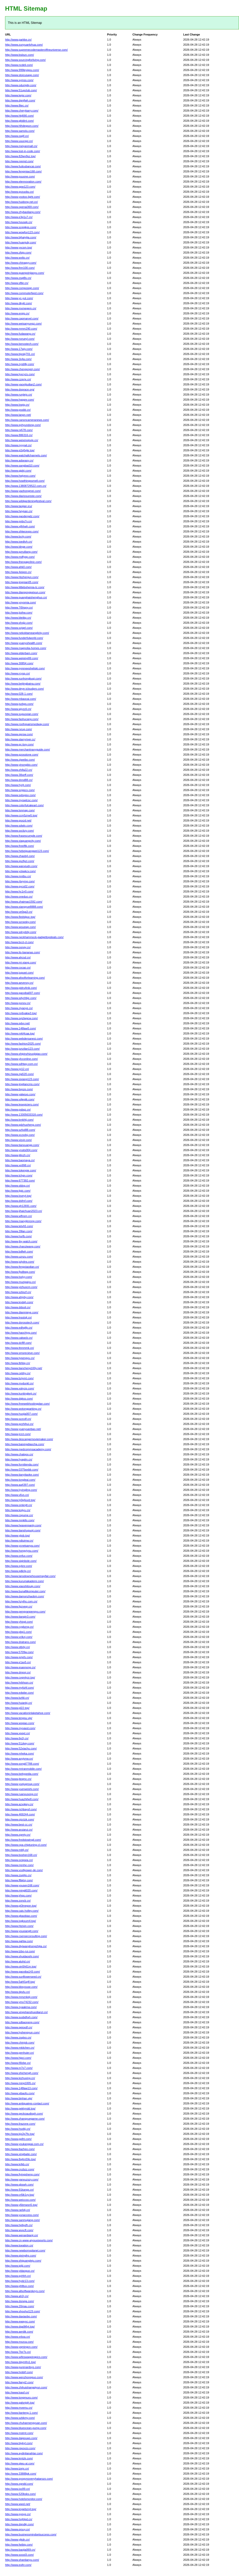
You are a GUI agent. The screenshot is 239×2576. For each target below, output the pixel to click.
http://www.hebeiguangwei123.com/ (27, 850)
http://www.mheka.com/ (19, 1753)
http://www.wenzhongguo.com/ (24, 2377)
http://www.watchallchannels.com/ (26, 455)
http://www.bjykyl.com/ (18, 2443)
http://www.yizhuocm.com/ (21, 1287)
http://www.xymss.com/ (19, 80)
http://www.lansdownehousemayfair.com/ (30, 1576)
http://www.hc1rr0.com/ (19, 891)
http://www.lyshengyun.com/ (22, 2032)
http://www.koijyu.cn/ (17, 1510)
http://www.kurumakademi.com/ (24, 1581)
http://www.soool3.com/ (19, 2554)
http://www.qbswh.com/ (19, 2184)
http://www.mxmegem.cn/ (20, 308)
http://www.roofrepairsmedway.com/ (27, 724)
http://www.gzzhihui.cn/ (19, 1423)
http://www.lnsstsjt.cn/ (18, 1317)
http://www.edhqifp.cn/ (18, 1327)
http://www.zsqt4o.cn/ (18, 1875)
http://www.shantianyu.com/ (22, 2559)
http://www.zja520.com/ (19, 1074)
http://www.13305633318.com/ (24, 1114)
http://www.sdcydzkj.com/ (20, 932)
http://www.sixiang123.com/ (22, 1079)
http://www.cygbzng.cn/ (19, 1626)
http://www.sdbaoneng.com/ (22, 2022)
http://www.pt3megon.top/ (21, 1905)
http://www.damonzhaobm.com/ (24, 1596)
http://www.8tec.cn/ (16, 105)
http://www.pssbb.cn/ (18, 409)
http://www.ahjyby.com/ (19, 1297)
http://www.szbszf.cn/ (18, 1292)
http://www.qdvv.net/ (17, 1023)
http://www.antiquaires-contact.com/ (27, 2103)
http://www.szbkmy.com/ (20, 2417)
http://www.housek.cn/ (18, 222)
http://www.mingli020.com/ (21, 1890)
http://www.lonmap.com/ (20, 810)
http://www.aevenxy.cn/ (19, 982)
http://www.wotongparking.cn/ (23, 1408)
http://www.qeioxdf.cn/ (18, 2027)
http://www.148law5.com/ (20, 1028)
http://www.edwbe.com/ (19, 1692)
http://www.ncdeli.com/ (19, 64)
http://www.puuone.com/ (20, 176)
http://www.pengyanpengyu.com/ (25, 1611)
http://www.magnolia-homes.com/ (25, 648)
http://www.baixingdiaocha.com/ (24, 1444)
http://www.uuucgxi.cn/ (19, 140)
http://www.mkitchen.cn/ (20, 2047)
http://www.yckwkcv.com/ (20, 871)
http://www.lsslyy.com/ (18, 1276)
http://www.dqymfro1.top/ (20, 2362)
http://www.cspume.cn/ (19, 1515)
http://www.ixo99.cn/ (17, 2488)
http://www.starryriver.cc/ (20, 739)
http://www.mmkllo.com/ (20, 1520)
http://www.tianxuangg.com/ (22, 1145)
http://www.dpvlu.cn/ (17, 1991)
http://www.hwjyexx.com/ (20, 475)
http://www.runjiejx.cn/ (18, 394)
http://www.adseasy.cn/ (19, 460)
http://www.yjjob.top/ (17, 1535)
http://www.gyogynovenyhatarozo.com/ (29, 2478)
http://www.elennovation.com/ (23, 181)
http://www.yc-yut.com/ (19, 298)
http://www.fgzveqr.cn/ (18, 1606)
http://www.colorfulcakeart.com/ (24, 805)
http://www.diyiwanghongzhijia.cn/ (26, 1946)
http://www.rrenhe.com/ (19, 1865)
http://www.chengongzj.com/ (22, 369)
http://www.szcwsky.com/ (20, 921)
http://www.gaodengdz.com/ (22, 516)
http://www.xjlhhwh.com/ (20, 526)
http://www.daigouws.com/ (21, 2438)
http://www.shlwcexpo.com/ (22, 531)
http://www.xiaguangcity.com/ (23, 840)
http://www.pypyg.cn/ (18, 2514)
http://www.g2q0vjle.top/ (20, 450)
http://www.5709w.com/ (19, 1652)
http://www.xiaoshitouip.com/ (22, 1586)
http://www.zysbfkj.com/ (19, 364)
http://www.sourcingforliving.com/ (25, 59)
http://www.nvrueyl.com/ (20, 338)
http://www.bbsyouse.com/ (21, 1986)
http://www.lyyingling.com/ (21, 1489)
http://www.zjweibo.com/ (20, 759)
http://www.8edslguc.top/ (20, 916)
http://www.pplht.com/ (18, 2138)
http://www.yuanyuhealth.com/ (23, 643)
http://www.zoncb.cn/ (18, 1900)
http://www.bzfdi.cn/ (17, 1697)
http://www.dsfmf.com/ (18, 1200)
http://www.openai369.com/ (22, 206)
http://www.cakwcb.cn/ (18, 1337)
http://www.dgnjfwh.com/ (20, 100)
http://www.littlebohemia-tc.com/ (24, 587)
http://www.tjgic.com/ (17, 1190)
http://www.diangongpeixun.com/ (25, 592)
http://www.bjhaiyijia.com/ (20, 237)
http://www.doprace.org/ (20, 389)
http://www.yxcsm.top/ (18, 247)
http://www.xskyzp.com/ (19, 1388)
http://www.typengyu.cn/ (20, 1357)
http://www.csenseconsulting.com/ (26, 1936)
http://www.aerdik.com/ (19, 2331)
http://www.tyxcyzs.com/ (20, 374)
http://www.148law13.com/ (21, 2088)
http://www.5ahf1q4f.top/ (20, 1981)
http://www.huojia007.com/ (21, 1413)
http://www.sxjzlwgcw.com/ (21, 1018)
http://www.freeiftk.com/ (19, 845)
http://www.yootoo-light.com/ (22, 196)
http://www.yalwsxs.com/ (20, 1094)
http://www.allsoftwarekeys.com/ (25, 2291)
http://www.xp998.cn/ (18, 1165)
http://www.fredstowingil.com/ (23, 1839)
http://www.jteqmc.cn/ (18, 1778)
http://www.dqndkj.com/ (19, 2524)
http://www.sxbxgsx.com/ (20, 795)
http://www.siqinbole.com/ (21, 1560)
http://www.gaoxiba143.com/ (22, 1971)
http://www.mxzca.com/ (19, 2341)
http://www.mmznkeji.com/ (21, 1996)
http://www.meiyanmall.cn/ (21, 146)
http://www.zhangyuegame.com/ (25, 2118)
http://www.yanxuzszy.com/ (21, 2179)
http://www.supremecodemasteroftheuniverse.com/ (36, 49)
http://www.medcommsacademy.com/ (28, 1449)
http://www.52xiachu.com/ (21, 1748)
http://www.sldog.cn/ (17, 1185)
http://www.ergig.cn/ (17, 313)
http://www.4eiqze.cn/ (18, 572)
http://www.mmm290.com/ (21, 328)
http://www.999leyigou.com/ (22, 69)
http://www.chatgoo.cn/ (19, 1454)
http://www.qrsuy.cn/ (17, 2529)
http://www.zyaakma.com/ (21, 2007)
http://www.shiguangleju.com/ (23, 2260)
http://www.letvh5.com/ (19, 1226)
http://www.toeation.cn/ (19, 2245)
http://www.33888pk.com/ (20, 2473)
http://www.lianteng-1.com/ (21, 2412)
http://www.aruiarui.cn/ (18, 1829)
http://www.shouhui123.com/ (22, 2311)
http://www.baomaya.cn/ (20, 1160)
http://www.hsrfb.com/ (18, 1236)
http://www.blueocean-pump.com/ (25, 2427)
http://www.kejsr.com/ (18, 95)
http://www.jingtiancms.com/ (22, 1084)
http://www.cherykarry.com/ (21, 110)
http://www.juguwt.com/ (19, 972)
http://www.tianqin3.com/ (20, 1616)
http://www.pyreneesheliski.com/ (25, 668)
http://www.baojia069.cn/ (20, 2549)
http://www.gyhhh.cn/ (18, 2275)
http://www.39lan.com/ (18, 1231)
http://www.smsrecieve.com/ (22, 1352)
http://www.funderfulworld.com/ (24, 637)
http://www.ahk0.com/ (18, 566)
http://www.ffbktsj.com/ (19, 1880)
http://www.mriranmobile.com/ (23, 1768)
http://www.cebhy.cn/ (17, 1373)
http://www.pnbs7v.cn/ (18, 521)
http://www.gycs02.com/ (20, 886)
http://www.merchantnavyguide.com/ (27, 749)
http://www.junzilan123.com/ (22, 1048)
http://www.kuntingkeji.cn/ (21, 1393)
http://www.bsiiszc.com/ (19, 54)
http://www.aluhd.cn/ (17, 1961)
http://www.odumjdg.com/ (20, 85)
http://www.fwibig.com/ (19, 2544)
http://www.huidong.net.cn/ (21, 201)
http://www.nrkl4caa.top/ (20, 1033)
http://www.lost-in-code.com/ (22, 151)
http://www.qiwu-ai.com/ (20, 2463)
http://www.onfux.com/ (18, 1555)
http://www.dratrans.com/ (20, 1641)
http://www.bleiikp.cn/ (18, 617)
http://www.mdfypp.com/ (20, 556)
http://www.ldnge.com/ (18, 546)
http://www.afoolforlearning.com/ (25, 977)
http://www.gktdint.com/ (19, 120)
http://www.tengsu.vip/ (18, 1718)
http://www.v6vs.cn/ (17, 1494)
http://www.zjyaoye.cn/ (19, 1008)
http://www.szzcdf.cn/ (18, 1418)
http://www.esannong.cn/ (20, 1667)
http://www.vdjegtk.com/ (20, 1099)
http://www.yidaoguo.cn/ (20, 2270)
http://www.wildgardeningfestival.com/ (28, 501)
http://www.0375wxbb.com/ (21, 1469)
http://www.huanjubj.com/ (20, 242)
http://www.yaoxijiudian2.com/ (23, 384)
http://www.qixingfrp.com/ (20, 2255)
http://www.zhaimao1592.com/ (23, 901)
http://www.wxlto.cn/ (17, 257)
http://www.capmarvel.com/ (21, 318)
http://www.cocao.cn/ (18, 967)
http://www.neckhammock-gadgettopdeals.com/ (34, 937)
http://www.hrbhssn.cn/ (19, 1682)
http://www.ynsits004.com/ (21, 1150)
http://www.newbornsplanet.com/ (25, 2250)
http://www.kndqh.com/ (19, 1302)
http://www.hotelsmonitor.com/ (23, 2498)
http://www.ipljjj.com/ (17, 2265)
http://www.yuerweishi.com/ (22, 1789)
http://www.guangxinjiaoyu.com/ (24, 272)
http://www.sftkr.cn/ (16, 282)
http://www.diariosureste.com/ (23, 495)
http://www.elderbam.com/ (21, 653)
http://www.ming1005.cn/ (20, 2083)
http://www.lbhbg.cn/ (17, 1363)
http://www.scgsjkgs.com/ (20, 227)
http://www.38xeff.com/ (19, 774)
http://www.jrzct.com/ (18, 1434)
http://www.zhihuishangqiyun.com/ (26, 2387)
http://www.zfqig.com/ (18, 252)
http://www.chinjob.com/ (20, 2042)
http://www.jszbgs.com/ (19, 703)
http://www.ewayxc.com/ (20, 2321)
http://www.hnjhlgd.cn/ (18, 2519)
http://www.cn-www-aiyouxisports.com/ (29, 2240)
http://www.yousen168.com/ (22, 1885)
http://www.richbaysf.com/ (21, 1809)
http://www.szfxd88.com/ (20, 1129)
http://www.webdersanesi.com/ (24, 1038)
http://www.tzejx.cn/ (17, 2468)
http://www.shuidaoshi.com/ (22, 1956)
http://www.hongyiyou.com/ (21, 1550)
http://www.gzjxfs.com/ (19, 1657)
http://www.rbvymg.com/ (20, 881)
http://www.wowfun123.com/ (22, 232)
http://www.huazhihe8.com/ (21, 1799)
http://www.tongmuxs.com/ (21, 2397)
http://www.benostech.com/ (21, 343)
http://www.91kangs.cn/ (19, 2189)
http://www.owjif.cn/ (17, 135)
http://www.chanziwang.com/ (22, 1246)
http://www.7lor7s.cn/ (18, 2351)
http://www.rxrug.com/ (18, 729)
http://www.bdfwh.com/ (19, 1251)
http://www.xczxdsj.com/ (20, 1134)
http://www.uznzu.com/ (19, 1256)
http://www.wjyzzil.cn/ (18, 708)
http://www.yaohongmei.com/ (23, 490)
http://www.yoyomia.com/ (20, 602)
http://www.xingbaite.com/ (21, 2154)
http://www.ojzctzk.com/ (19, 1819)
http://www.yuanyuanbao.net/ (23, 1428)
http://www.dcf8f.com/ (18, 1342)
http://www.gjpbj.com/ (18, 470)
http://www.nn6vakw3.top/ (21, 1013)
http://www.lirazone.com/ (20, 2123)
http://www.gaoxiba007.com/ (22, 992)
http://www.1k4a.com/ (18, 359)
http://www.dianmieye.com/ (21, 1312)
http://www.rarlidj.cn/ (17, 2209)
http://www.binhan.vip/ (18, 2098)
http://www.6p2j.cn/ (16, 1738)
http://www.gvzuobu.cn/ (19, 191)
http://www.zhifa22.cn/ (18, 769)
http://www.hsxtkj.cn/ (17, 2128)
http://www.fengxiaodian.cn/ (22, 1266)
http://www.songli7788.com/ (22, 1763)
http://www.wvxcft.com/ (19, 2230)
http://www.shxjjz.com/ (18, 622)
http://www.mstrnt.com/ (19, 2433)
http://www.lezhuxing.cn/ (20, 2078)
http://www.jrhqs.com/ (18, 1895)
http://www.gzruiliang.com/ (21, 551)
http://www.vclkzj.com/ (18, 1636)
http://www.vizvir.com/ (18, 1139)
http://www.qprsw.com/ (19, 734)
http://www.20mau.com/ (19, 2306)
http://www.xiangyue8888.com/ (24, 906)
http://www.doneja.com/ (19, 2301)
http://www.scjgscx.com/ (20, 790)
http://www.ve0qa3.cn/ (18, 911)
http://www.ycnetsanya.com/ (22, 1545)
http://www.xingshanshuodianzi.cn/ (26, 2012)
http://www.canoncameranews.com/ (27, 419)
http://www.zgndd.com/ (19, 2483)
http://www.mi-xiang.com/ (20, 962)
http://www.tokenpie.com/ (20, 1170)
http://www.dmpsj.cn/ (18, 1672)
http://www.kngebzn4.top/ (20, 2509)
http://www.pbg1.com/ (18, 1631)
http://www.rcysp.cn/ (17, 673)
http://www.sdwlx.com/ (18, 825)
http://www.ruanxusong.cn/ (21, 1794)
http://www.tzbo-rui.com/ (20, 1951)
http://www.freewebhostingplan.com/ (27, 1403)
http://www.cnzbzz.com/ (19, 2169)
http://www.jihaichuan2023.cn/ (23, 1210)
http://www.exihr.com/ (18, 2564)
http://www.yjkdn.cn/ (17, 2539)
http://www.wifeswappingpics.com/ (26, 2356)
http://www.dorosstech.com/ (22, 1322)
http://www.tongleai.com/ (20, 1479)
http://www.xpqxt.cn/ (17, 1733)
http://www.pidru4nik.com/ (21, 987)
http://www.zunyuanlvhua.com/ (24, 44)
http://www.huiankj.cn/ (18, 1702)
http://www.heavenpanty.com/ (23, 1525)
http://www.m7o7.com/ (18, 2067)
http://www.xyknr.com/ (18, 1565)
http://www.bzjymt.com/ (19, 1378)
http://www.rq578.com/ (19, 430)
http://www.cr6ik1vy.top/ (19, 2194)
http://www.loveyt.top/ (18, 1195)
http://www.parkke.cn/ (18, 39)
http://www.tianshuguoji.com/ (22, 1530)
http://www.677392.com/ (20, 1180)
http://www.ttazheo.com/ (20, 2149)
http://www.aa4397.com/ (20, 1484)
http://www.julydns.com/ (19, 1261)
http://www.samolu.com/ (20, 130)
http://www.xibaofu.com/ (20, 2093)
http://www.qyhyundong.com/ (23, 424)
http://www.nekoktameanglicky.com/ (27, 632)
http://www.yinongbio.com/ (21, 764)
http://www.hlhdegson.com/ (21, 125)
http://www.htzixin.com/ (19, 1925)
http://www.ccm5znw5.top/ (21, 815)
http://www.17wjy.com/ (18, 348)
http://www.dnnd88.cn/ (18, 779)
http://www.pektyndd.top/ (20, 2108)
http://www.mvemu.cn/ (18, 2407)
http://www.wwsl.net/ (17, 2504)
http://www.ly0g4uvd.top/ (20, 1499)
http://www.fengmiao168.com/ (23, 171)
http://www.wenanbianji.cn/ (21, 2235)
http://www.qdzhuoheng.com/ (23, 1124)
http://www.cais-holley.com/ (22, 1910)
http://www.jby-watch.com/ (21, 1241)
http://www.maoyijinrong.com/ (23, 1221)
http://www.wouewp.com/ (20, 926)
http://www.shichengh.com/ (21, 2072)
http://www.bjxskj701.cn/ (20, 353)
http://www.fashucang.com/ (21, 719)
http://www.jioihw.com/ (18, 612)
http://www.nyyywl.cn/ (18, 445)
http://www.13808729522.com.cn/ (25, 485)
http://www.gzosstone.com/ (21, 754)
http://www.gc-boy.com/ (19, 744)
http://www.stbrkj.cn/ (17, 1647)
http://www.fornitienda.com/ (22, 1464)
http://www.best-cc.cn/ (18, 1824)
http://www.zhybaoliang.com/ (22, 211)
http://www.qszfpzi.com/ (19, 861)
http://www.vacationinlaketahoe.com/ (27, 1712)
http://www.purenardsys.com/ (23, 2367)
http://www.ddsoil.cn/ (17, 1307)
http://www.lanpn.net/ (18, 414)
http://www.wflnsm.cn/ (18, 1216)
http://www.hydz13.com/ (20, 2280)
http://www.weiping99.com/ (21, 658)
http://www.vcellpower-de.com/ (24, 1870)
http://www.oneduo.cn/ (18, 896)
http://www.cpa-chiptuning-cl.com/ (26, 1844)
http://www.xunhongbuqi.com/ (23, 678)
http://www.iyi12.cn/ (17, 1068)
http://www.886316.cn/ (18, 435)
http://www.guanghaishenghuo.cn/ (26, 597)
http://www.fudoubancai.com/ (23, 166)
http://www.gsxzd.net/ (18, 820)
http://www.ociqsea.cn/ (19, 1860)
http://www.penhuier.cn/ (19, 2052)
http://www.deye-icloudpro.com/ (24, 688)
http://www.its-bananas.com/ (22, 952)
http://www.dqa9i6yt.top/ (20, 2326)
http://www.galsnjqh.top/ (20, 2402)
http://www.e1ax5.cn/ (18, 1662)
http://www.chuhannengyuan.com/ (26, 2422)
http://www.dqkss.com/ (19, 1398)
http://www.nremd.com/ (19, 161)
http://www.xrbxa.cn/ (17, 2336)
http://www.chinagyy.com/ (20, 262)
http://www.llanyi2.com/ (19, 2382)
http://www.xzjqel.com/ (19, 627)
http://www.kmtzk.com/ (19, 2458)
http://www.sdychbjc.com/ (21, 997)
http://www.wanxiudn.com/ (21, 866)
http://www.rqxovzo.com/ (20, 2448)
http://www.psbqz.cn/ (18, 1109)
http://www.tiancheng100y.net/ (23, 1368)
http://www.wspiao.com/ (19, 1723)
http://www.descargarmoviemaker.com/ (29, 1439)
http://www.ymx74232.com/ (21, 2001)
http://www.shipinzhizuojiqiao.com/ (26, 1053)
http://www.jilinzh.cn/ (17, 1155)
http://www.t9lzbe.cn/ (18, 2062)
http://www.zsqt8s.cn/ (18, 277)
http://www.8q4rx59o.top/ (20, 2159)
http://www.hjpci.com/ (18, 2057)
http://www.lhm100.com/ (20, 267)
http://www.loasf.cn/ (17, 2392)
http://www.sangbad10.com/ (22, 465)
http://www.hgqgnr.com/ (19, 399)
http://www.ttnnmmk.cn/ (19, 1347)
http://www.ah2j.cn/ (16, 2296)
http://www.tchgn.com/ (18, 1175)
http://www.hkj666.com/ (19, 115)
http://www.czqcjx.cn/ (18, 379)
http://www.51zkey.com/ (19, 1743)
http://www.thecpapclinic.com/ (23, 561)
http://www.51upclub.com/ (21, 90)
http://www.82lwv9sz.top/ (20, 156)
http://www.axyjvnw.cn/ (19, 1758)
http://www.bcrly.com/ (18, 536)
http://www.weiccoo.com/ (20, 2199)
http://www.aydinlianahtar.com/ (24, 2453)
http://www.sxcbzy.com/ (19, 830)
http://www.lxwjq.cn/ (17, 404)
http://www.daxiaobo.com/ (21, 2316)
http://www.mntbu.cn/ (18, 876)
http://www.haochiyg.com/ (21, 1332)
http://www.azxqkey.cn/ (19, 1804)
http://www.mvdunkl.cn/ (19, 1383)
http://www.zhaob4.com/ (20, 855)
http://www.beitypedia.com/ (21, 1773)
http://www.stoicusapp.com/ (22, 75)
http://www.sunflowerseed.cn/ (23, 1976)
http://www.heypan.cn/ (18, 511)
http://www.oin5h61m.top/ (21, 1966)
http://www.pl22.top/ (17, 1707)
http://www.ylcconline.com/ (21, 1058)
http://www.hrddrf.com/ (19, 2372)
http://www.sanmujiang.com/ (22, 2220)
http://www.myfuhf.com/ (19, 1687)
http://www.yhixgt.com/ (19, 1621)
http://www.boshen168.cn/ (21, 1854)
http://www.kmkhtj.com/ (19, 1119)
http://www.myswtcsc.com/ (21, 800)
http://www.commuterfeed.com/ (24, 293)
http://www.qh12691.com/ (21, 1205)
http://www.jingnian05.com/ (21, 582)
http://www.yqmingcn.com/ (21, 2346)
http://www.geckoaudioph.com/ (24, 2113)
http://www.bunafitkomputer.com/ (25, 1591)
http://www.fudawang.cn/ (20, 333)
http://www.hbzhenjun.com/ (21, 577)
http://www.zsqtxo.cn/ (18, 2037)
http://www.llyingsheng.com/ (22, 2174)
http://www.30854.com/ (19, 663)
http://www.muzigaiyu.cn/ (20, 1281)
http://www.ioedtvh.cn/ (18, 541)
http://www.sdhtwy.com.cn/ (21, 1063)
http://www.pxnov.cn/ (17, 1003)
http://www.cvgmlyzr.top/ (20, 1677)
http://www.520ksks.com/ (20, 2493)
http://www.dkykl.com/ (18, 303)
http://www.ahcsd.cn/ (18, 957)
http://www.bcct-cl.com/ (19, 942)
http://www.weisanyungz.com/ (23, 323)
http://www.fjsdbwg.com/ (20, 1271)
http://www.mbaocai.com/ (20, 698)
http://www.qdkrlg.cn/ (18, 1570)
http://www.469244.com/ (20, 1814)
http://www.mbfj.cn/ (16, 1849)
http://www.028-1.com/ (19, 693)
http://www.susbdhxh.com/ (21, 2017)
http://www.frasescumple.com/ (23, 835)
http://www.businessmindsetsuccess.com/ (30, 2534)
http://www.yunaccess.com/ (22, 2214)
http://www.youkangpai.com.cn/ (24, 2143)
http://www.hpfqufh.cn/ (18, 2225)
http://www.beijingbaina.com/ (22, 683)
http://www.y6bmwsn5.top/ (21, 2204)
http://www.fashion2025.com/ (23, 1043)
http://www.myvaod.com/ (20, 1728)
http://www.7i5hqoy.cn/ (19, 607)
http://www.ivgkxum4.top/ (20, 1920)
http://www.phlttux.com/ (19, 2285)
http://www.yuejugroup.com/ (22, 1783)
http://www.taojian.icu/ (18, 506)
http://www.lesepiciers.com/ (22, 1104)
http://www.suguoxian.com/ (21, 713)
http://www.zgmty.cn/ (17, 1834)
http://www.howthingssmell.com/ (25, 480)
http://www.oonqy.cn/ (18, 947)
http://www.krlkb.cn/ (17, 2164)
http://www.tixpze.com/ (19, 1089)
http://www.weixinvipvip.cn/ (21, 440)
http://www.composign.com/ (22, 288)
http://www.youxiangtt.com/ (21, 1931)
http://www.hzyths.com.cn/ (21, 1601)
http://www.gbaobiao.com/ (21, 1915)
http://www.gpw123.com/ (20, 186)
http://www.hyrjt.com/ (18, 784)
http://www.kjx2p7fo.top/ (20, 2133)
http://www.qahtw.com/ (19, 1941)
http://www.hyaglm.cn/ (18, 1459)
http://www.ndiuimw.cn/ (19, 1540)
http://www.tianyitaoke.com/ (22, 1474)
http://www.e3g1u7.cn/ (18, 217)
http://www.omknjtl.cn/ (18, 1505)
